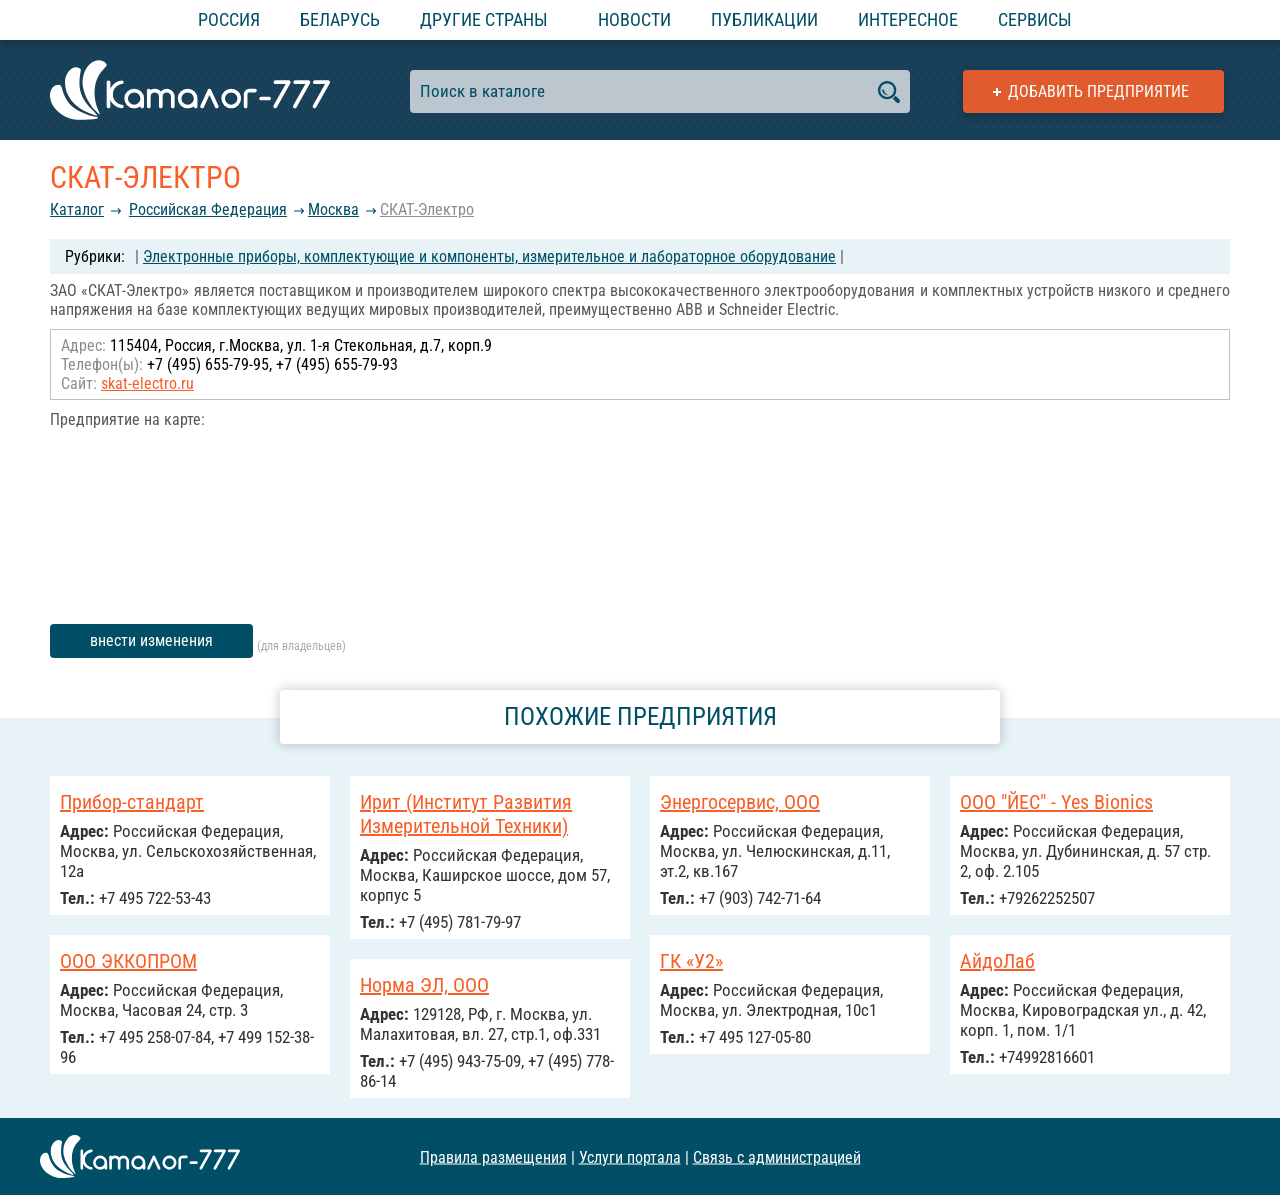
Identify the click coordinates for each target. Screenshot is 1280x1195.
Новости (634, 19)
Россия (229, 19)
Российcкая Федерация (208, 209)
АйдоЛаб (997, 961)
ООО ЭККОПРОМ (128, 961)
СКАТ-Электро (427, 209)
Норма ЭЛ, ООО (424, 985)
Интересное (908, 19)
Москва (333, 209)
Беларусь (340, 19)
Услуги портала (630, 1156)
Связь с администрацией (777, 1156)
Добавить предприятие (1098, 91)
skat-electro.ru (147, 383)
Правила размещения (493, 1156)
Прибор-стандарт (132, 802)
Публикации (764, 19)
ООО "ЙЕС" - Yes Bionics (1056, 802)
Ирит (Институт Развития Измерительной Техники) (466, 814)
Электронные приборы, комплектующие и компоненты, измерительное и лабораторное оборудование (489, 256)
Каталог (77, 209)
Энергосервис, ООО (740, 802)
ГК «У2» (691, 961)
